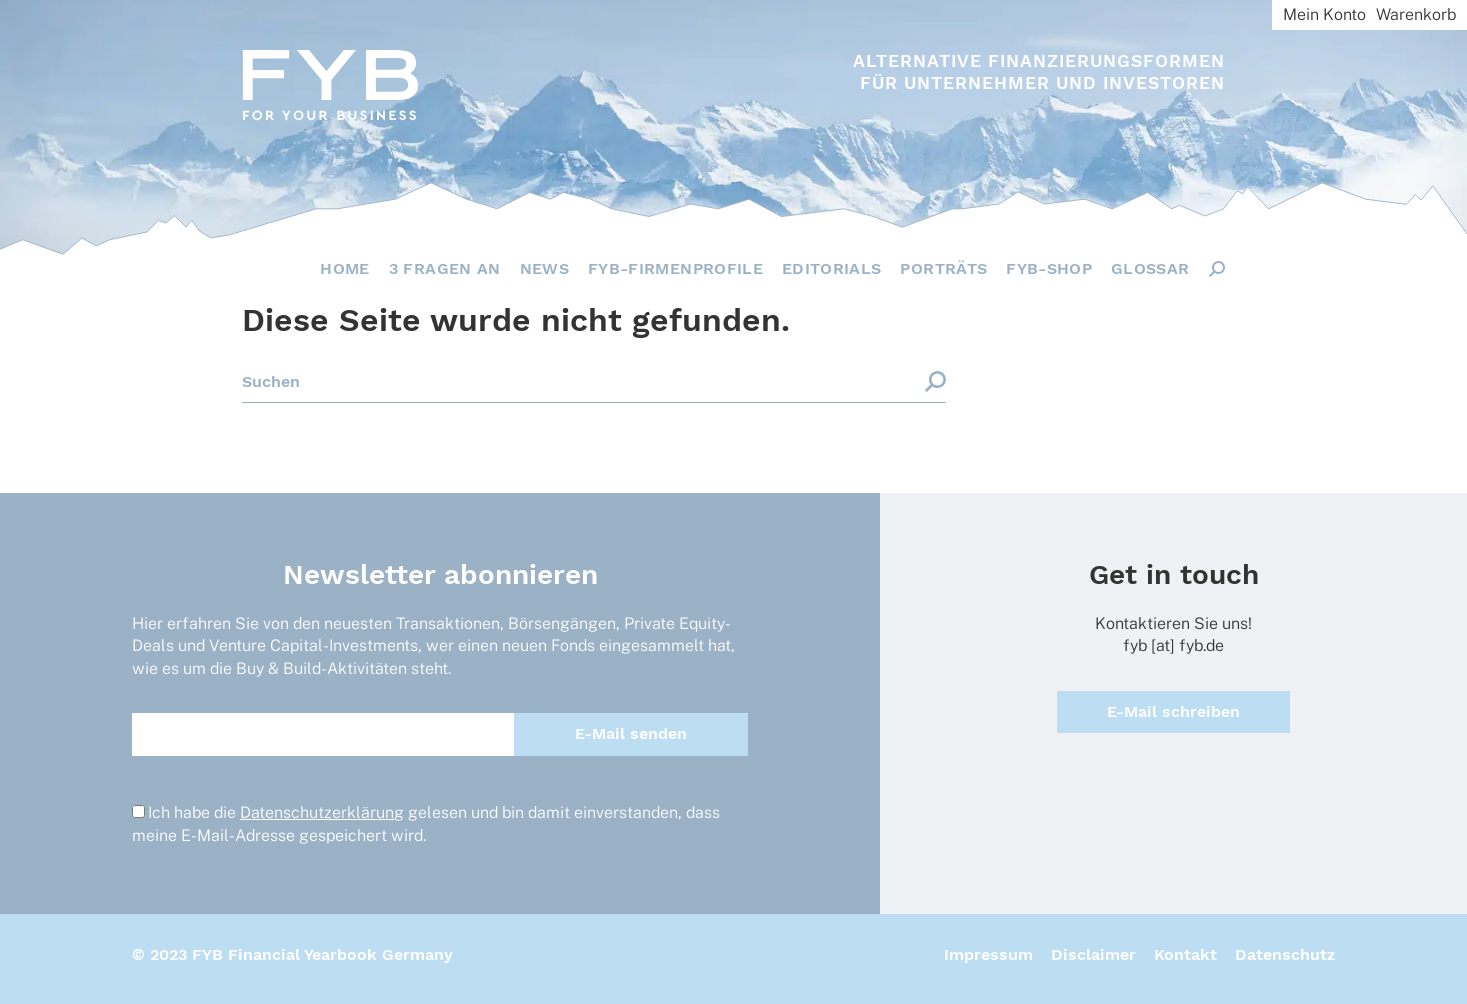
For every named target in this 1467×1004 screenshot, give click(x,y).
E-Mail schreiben (1173, 711)
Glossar (1150, 268)
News (544, 268)
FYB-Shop (1049, 268)
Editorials (832, 268)
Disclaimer (1093, 954)
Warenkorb (1416, 14)
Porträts (943, 268)
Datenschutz (1285, 954)
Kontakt (1185, 954)
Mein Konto (1324, 14)
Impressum (988, 954)
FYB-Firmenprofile (675, 268)
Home (344, 268)
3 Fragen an (445, 268)
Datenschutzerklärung (322, 812)
